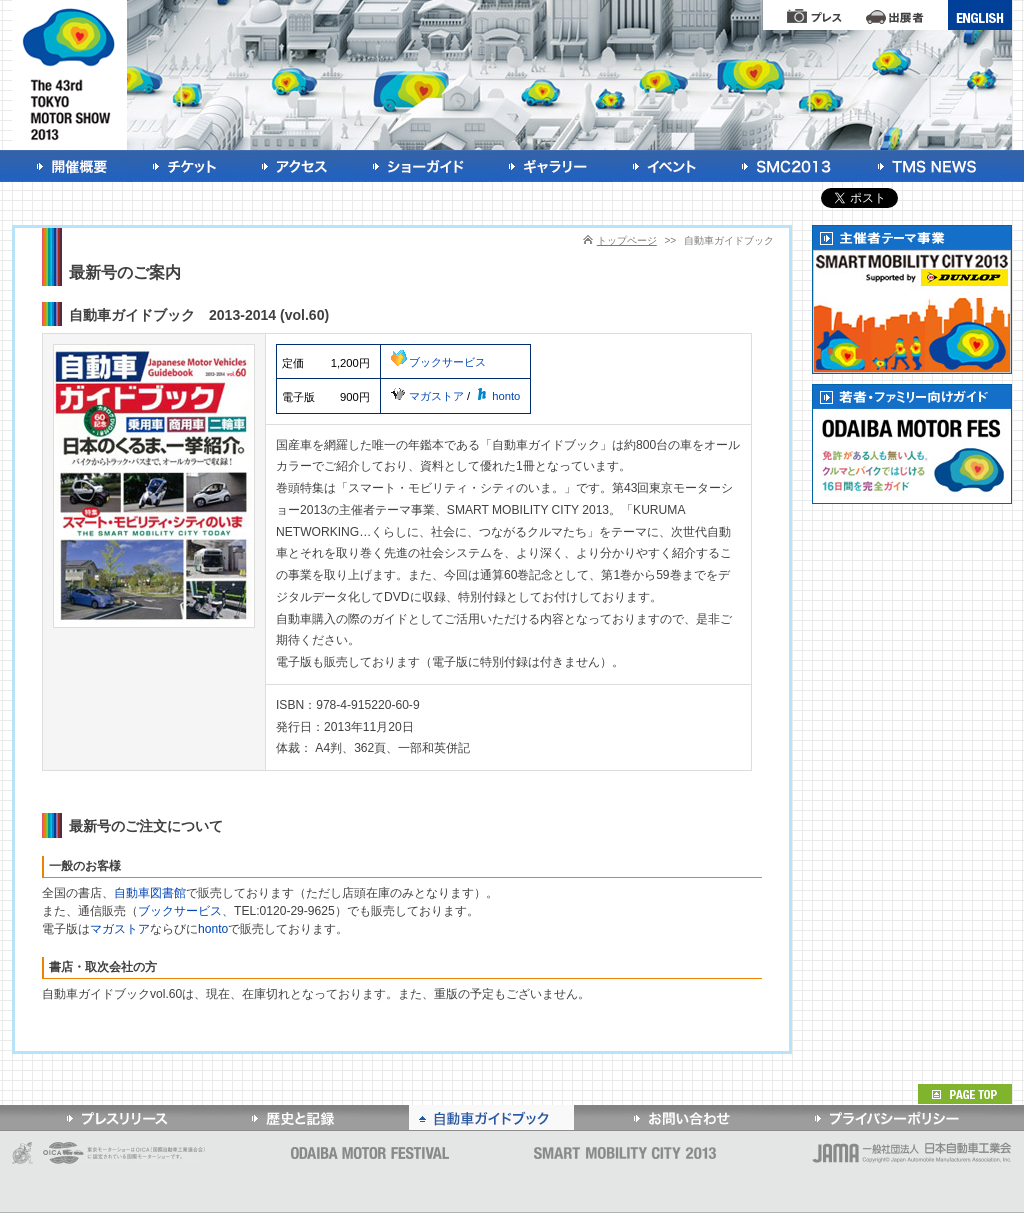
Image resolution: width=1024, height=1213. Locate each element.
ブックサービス (438, 362)
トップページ (627, 240)
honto (496, 396)
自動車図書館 (150, 893)
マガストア (427, 396)
